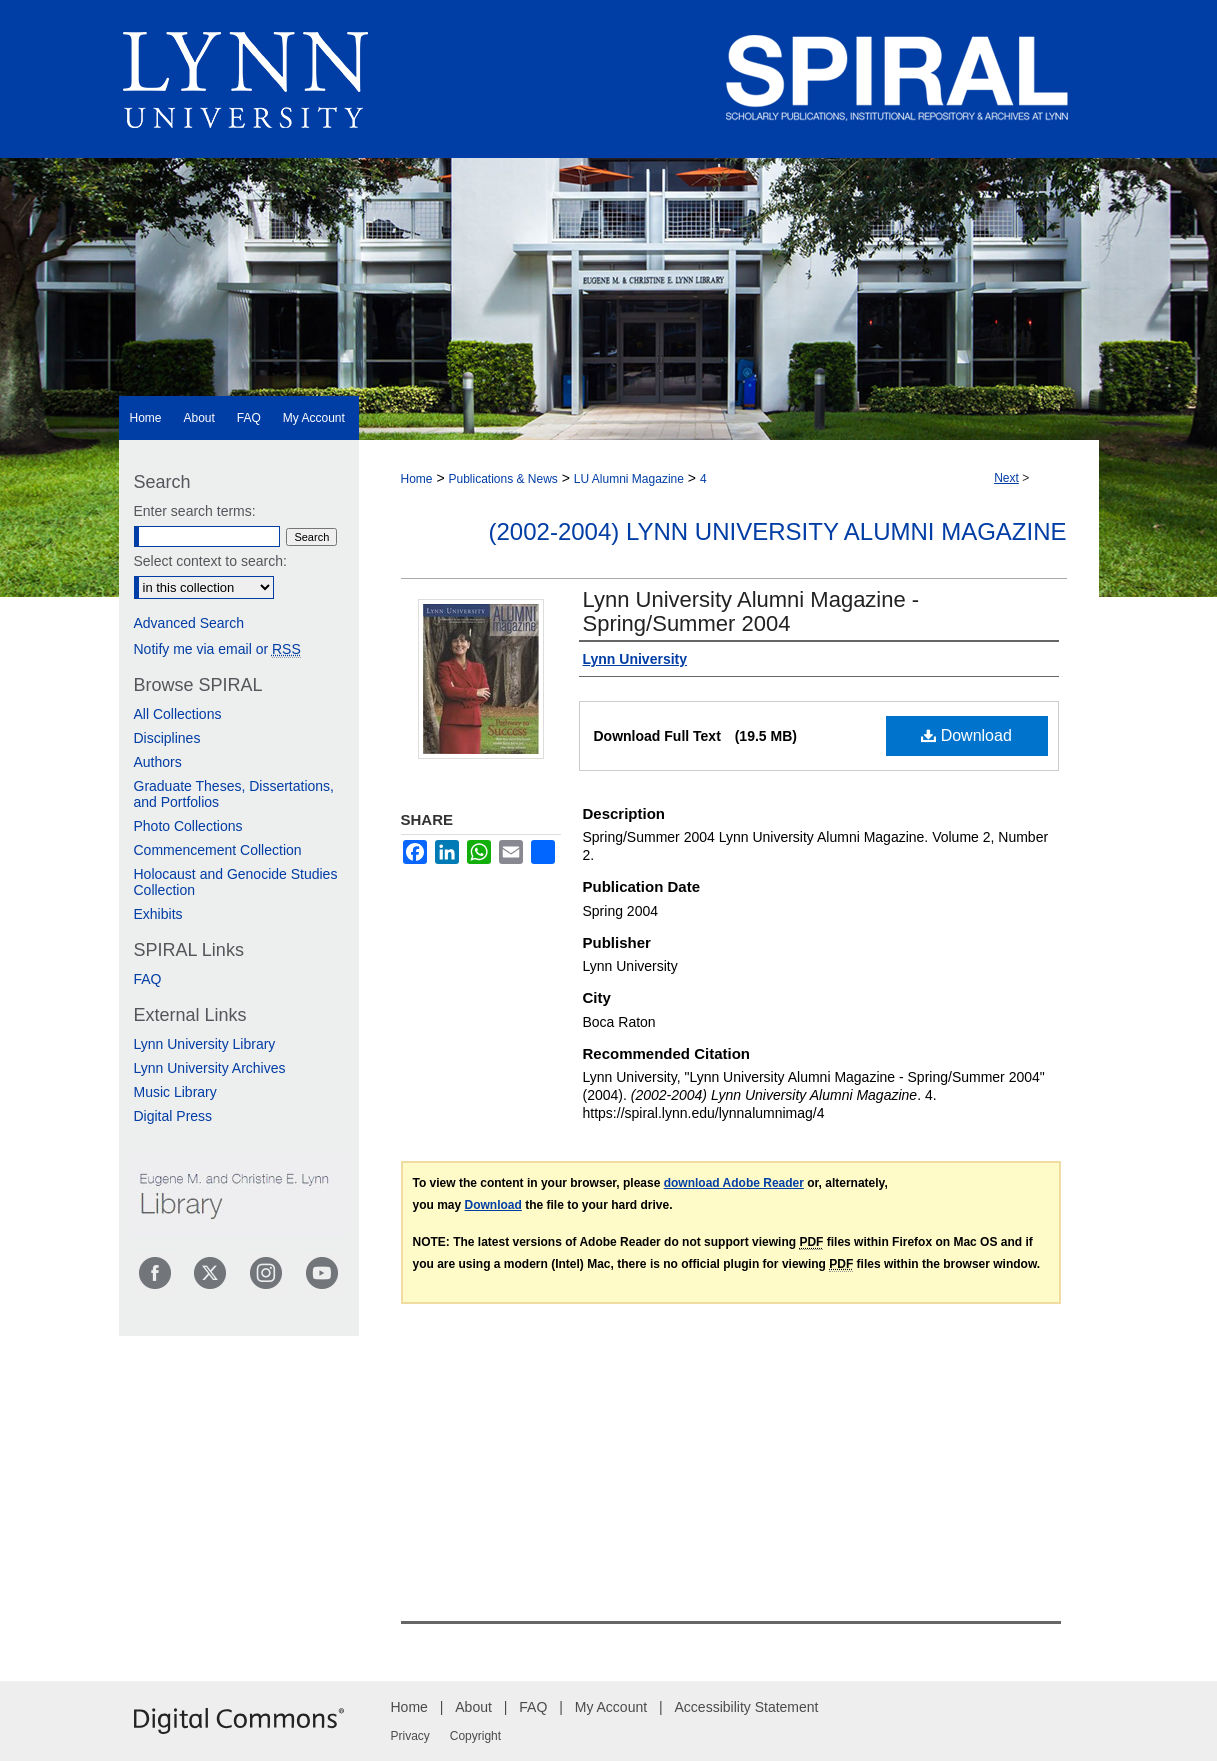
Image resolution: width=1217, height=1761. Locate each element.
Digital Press (173, 1116)
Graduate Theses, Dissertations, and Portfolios (234, 794)
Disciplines (167, 738)
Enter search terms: (195, 511)
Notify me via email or (217, 649)
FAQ (148, 979)
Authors (158, 762)
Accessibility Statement (747, 1707)
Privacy (410, 1736)
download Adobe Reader (734, 1183)
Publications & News (502, 479)
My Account (611, 1707)
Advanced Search (189, 623)
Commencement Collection (218, 850)
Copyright (475, 1736)
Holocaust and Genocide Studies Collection (236, 882)
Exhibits (158, 914)
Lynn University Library (205, 1044)
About (473, 1707)
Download (966, 735)
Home (417, 479)
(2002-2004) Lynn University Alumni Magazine (778, 531)
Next (1006, 478)
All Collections (178, 714)
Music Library (175, 1092)
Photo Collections (188, 826)
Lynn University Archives (210, 1068)
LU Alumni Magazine (629, 479)
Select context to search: (210, 561)
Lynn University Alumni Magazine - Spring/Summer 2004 (751, 611)
